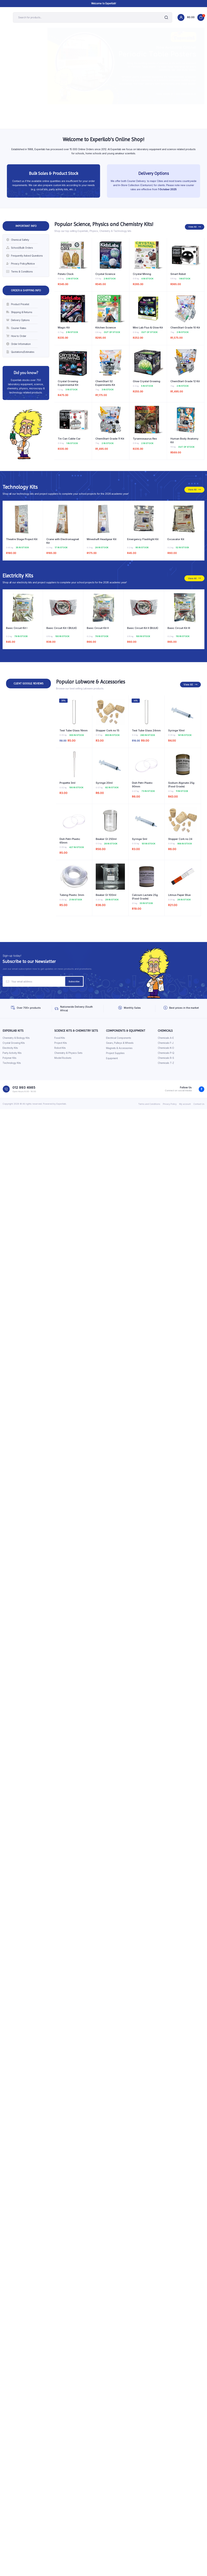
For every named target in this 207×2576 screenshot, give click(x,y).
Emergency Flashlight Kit (143, 539)
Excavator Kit (175, 539)
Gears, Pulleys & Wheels (120, 1042)
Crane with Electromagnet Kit (62, 541)
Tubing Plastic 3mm (72, 895)
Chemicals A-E (166, 1037)
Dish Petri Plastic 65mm (70, 840)
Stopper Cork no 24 (180, 839)
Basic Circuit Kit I (16, 628)
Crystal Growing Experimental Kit (68, 383)
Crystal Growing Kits (14, 1042)
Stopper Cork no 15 (107, 730)
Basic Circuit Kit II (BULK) (142, 628)
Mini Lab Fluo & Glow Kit (148, 327)
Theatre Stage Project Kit (21, 539)
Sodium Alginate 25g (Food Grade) (181, 784)
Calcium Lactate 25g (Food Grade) (145, 896)
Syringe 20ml (104, 782)
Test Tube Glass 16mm (74, 730)
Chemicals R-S (166, 1057)
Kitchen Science (105, 327)
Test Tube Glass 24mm (146, 730)
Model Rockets (62, 1057)
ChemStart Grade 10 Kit (185, 327)
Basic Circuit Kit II (98, 628)
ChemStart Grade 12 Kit (185, 381)
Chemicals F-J (166, 1042)
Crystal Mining (142, 274)
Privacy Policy (170, 1104)
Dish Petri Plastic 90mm (142, 784)
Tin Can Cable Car (69, 438)
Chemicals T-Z (166, 1062)
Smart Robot (178, 274)
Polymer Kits (9, 1057)
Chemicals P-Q (166, 1052)
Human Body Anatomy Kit (184, 440)
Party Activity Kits (12, 1052)
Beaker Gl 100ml (106, 895)
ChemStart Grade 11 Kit (109, 438)
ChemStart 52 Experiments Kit (105, 383)
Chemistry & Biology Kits (16, 1037)
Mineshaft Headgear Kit (101, 539)
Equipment (112, 1058)
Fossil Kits (59, 1037)
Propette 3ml (67, 782)
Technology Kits (12, 1062)
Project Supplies (115, 1053)
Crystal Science (105, 274)
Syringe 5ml (139, 839)
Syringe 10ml (176, 730)
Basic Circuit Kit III (178, 628)
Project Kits (60, 1042)
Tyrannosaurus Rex (145, 438)
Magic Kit (64, 327)
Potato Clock (65, 274)
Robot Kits (60, 1047)
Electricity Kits (10, 1047)
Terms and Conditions (149, 1104)
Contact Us (198, 1104)
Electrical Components (118, 1037)
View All (194, 227)
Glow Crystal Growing (146, 381)
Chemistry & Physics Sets (68, 1052)
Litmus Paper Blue (179, 895)
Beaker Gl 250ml (106, 839)
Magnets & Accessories (119, 1048)
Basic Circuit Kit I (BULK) (61, 628)
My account (185, 1104)
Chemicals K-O (166, 1047)
